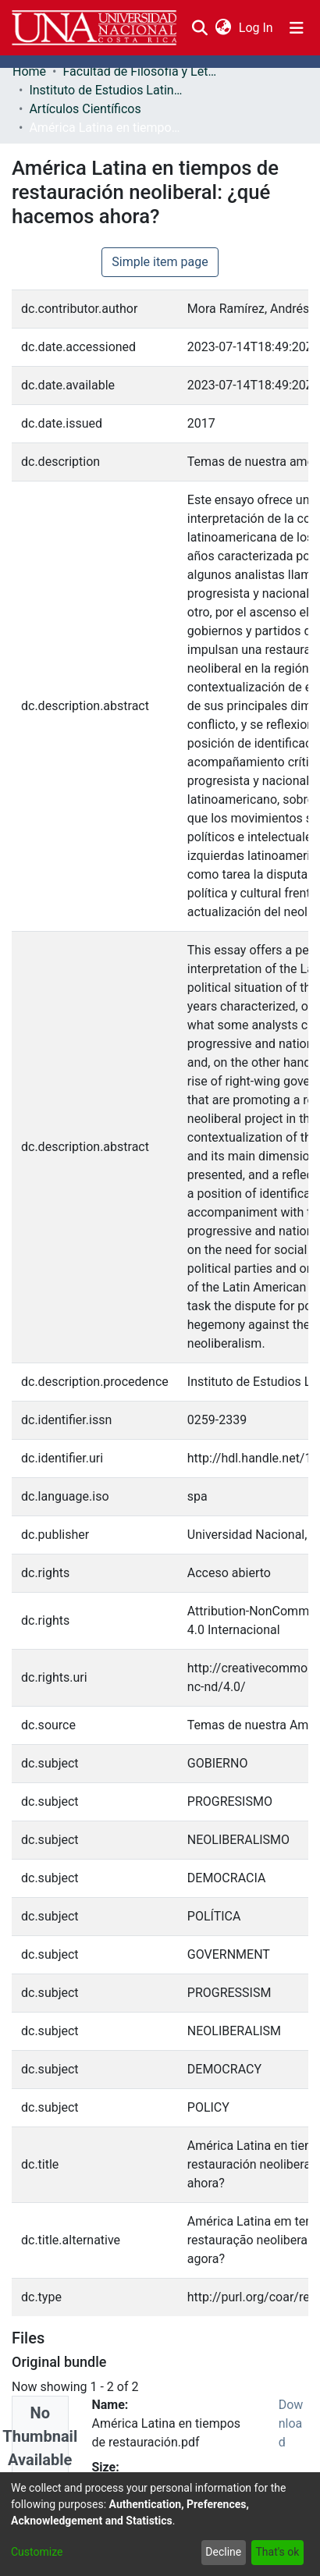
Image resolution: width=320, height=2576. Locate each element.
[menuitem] (223, 28)
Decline (223, 2552)
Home (29, 71)
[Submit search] (199, 28)
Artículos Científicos (84, 108)
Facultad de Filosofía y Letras (140, 71)
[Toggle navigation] (296, 28)
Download (291, 2423)
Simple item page (160, 261)
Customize (36, 2552)
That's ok (277, 2552)
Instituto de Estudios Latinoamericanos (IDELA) (107, 90)
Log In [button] (257, 27)
